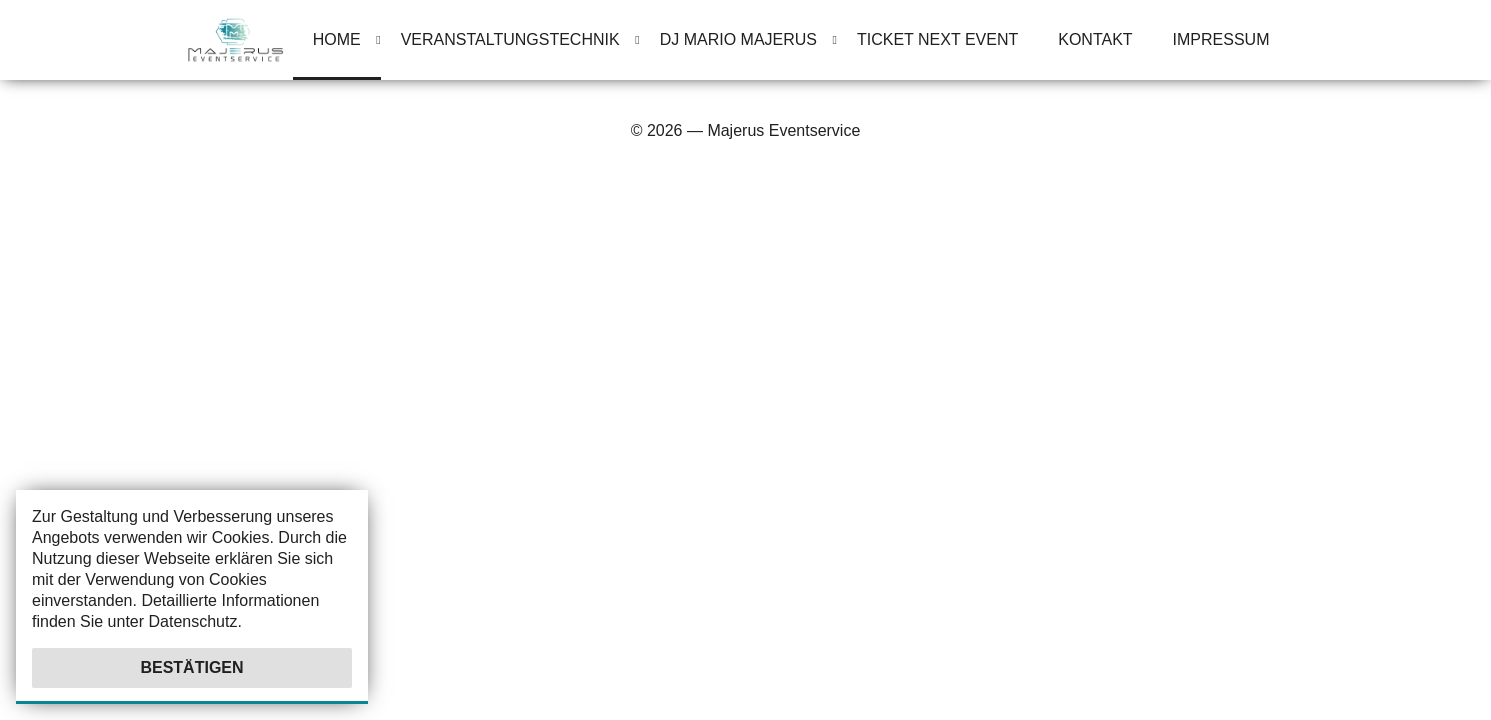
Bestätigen (191, 667)
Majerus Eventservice (783, 130)
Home (337, 39)
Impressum (1221, 39)
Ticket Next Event (937, 39)
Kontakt (1095, 39)
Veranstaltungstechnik (510, 39)
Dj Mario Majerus (738, 39)
